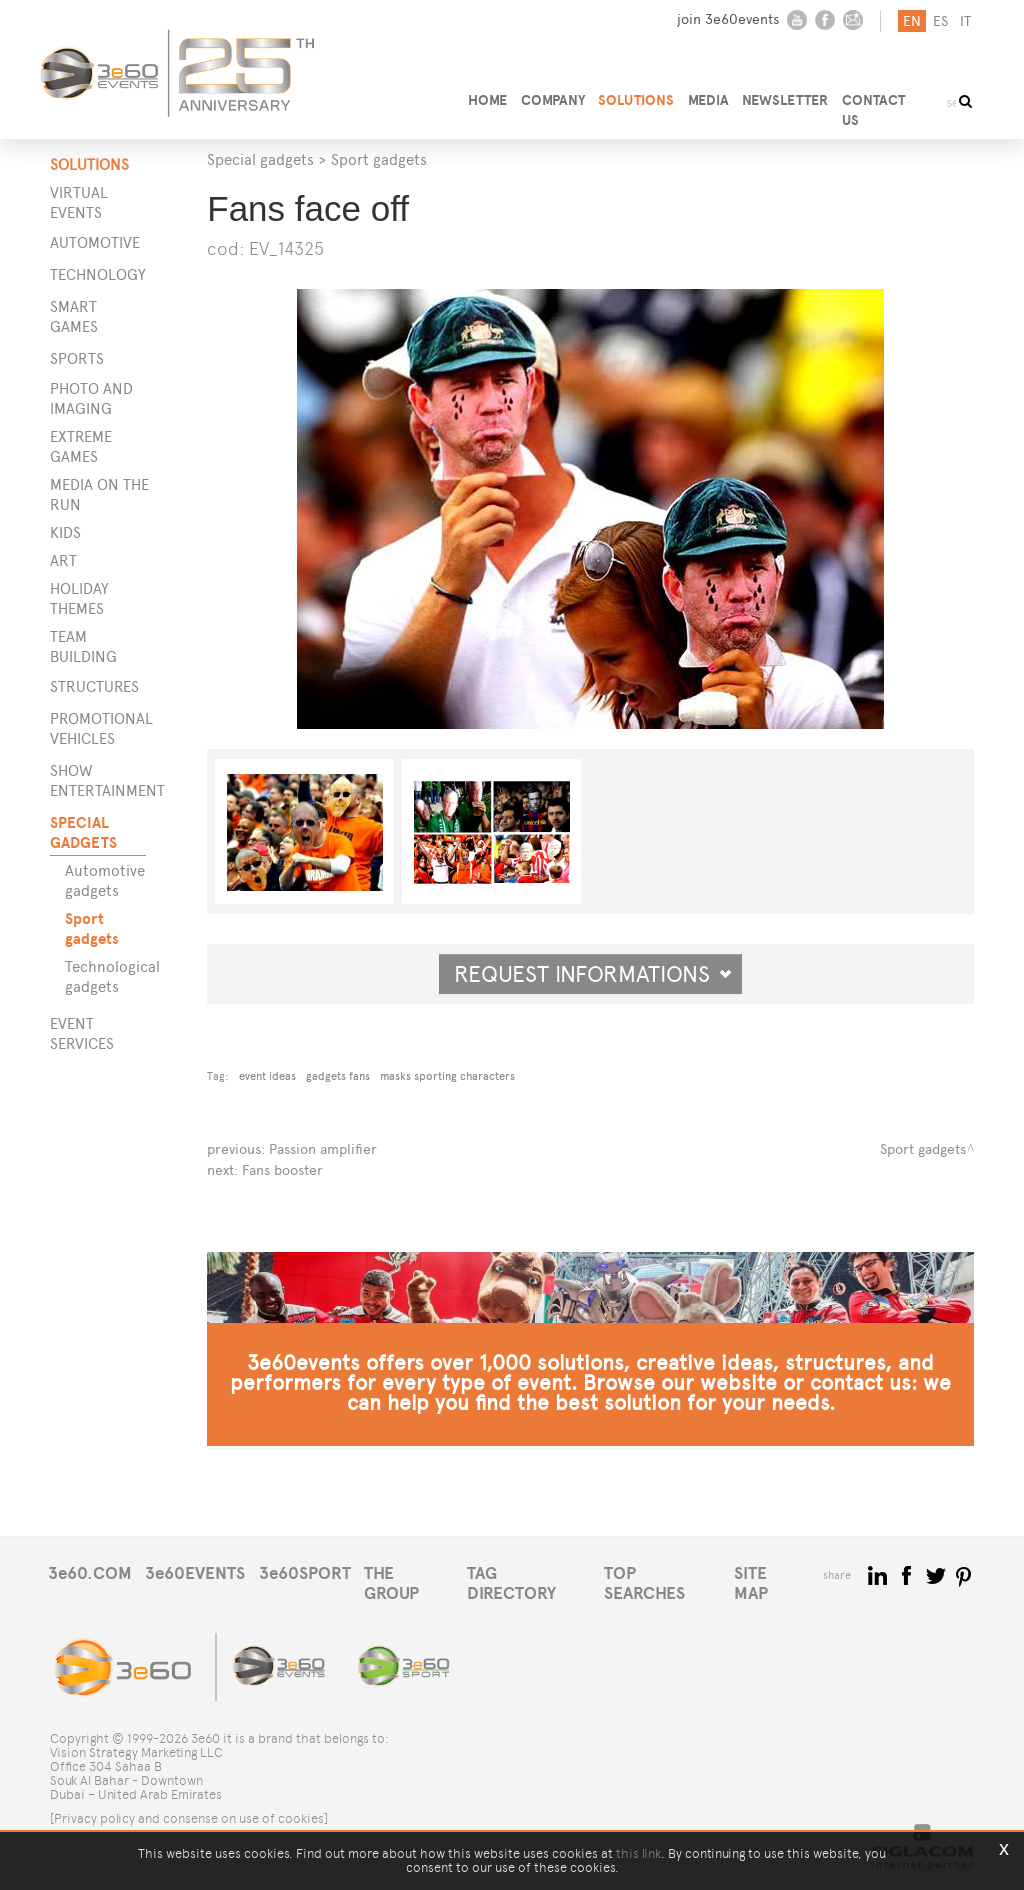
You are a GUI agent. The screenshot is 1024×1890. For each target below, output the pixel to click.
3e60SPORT (310, 1602)
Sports (77, 358)
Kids (65, 532)
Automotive (95, 242)
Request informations (593, 974)
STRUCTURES (94, 686)
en (910, 21)
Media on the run (99, 494)
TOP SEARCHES (674, 1602)
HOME (481, 95)
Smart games (74, 316)
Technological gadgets (111, 976)
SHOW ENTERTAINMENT (98, 780)
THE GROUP (416, 1602)
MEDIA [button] (709, 95)
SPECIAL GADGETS (83, 832)
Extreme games (81, 446)
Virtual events (79, 202)
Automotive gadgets (105, 880)
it (963, 21)
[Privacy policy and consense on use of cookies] (189, 1827)
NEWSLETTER (789, 95)
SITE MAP (784, 1602)
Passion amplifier (323, 1148)
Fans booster (282, 1168)
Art (63, 560)
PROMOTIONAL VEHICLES (98, 728)
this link (638, 1853)
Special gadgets (260, 159)
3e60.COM (90, 1602)
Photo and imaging (91, 398)
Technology (98, 274)
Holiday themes (79, 598)
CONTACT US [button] (889, 95)
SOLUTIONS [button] (635, 95)
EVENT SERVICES (82, 1033)
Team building (83, 646)
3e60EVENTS (198, 1602)
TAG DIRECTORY (538, 1602)
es (938, 21)
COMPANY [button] (549, 95)
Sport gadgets (92, 928)
